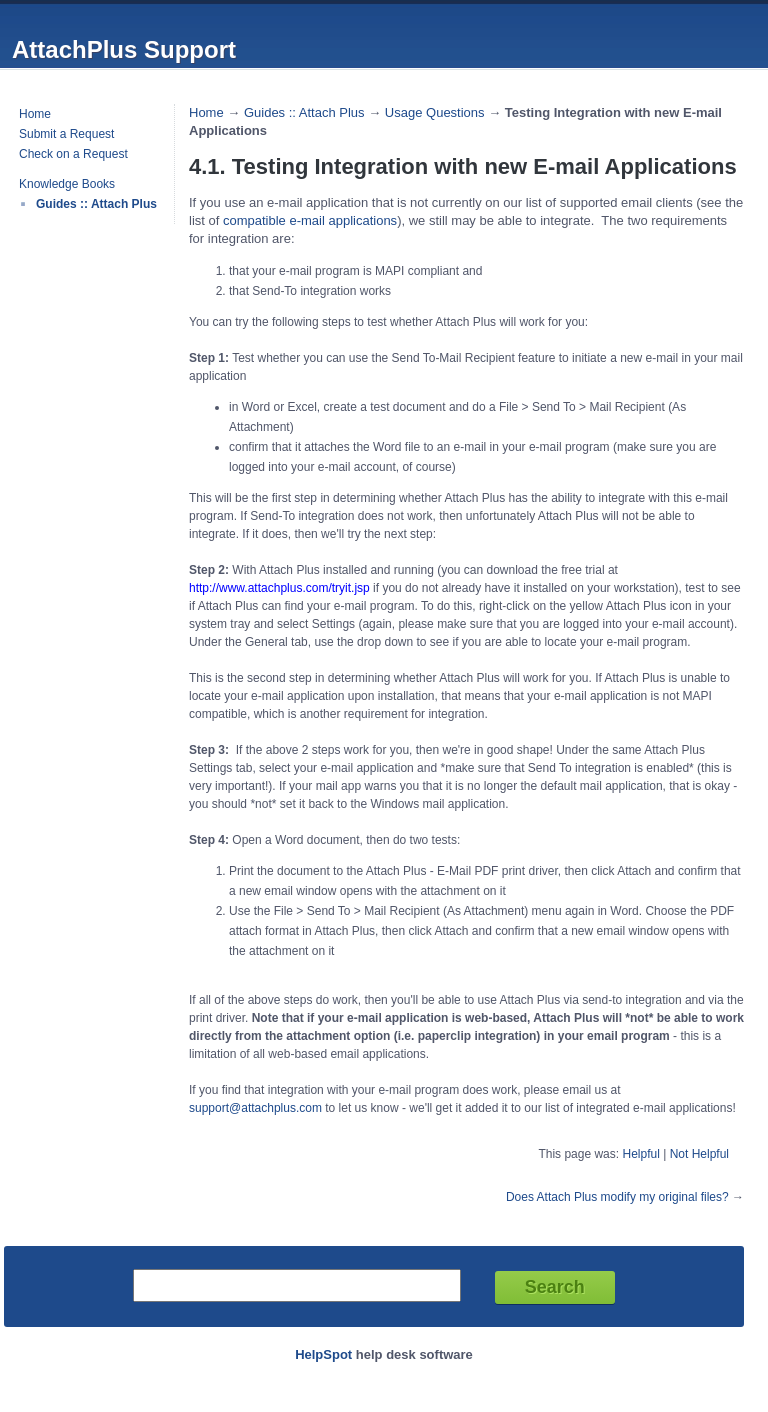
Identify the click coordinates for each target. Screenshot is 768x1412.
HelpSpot (323, 1354)
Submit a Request (66, 134)
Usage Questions (435, 112)
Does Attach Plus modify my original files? (617, 1197)
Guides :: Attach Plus (96, 204)
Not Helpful (699, 1154)
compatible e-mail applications (310, 220)
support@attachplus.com (255, 1108)
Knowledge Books (67, 184)
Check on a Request (73, 154)
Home (35, 114)
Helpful (640, 1154)
